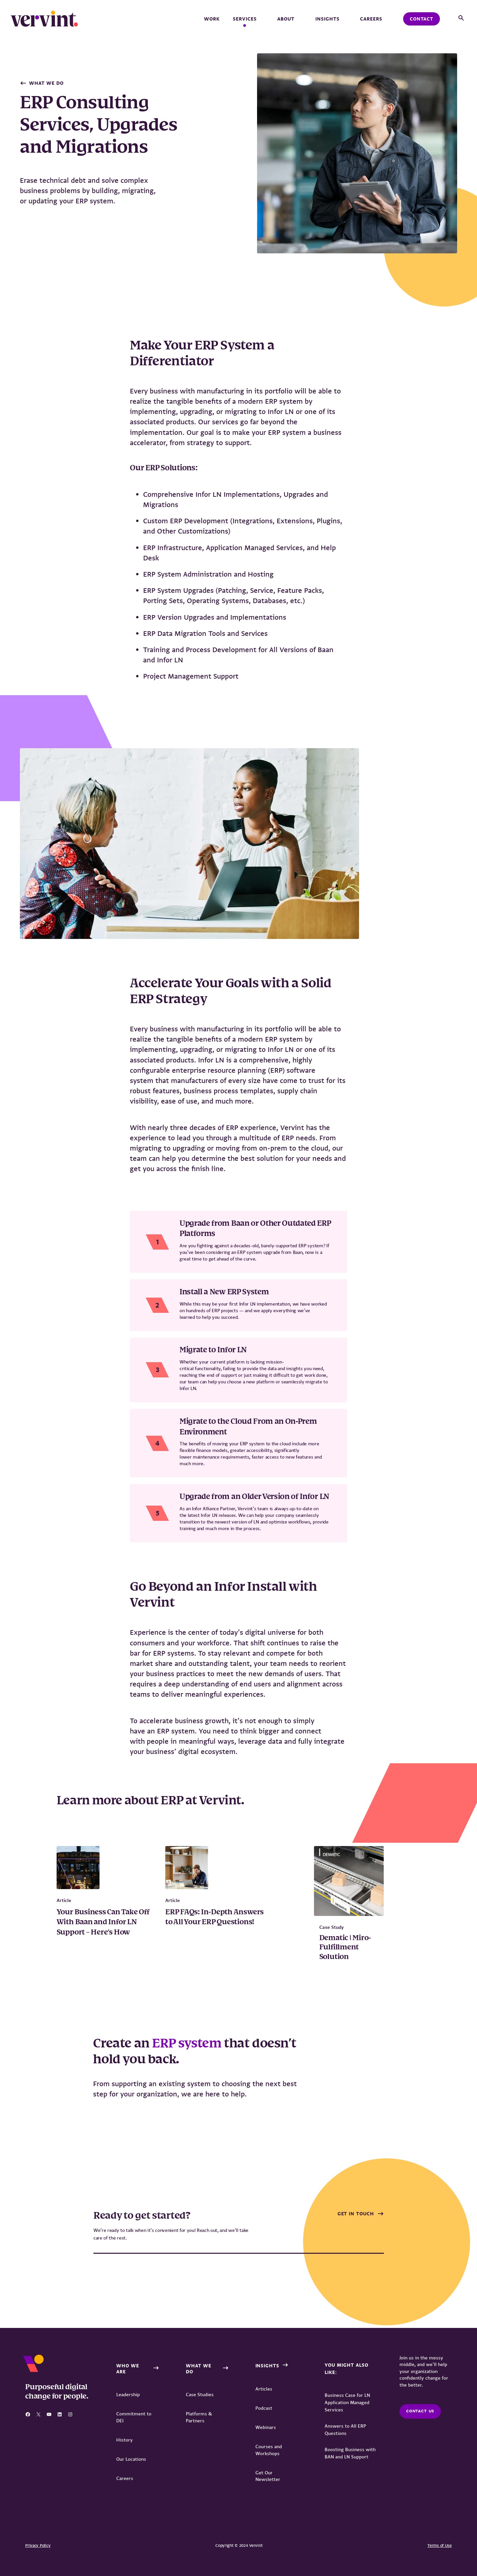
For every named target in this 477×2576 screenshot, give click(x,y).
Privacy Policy (37, 2545)
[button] (461, 18)
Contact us (420, 2411)
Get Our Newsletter (267, 2476)
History (124, 2440)
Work (212, 19)
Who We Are (127, 2369)
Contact (421, 19)
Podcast (263, 2408)
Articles (263, 2389)
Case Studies (200, 2394)
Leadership (128, 2394)
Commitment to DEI (133, 2417)
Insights (331, 19)
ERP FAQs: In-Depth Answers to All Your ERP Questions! (214, 1917)
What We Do (46, 83)
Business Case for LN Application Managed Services (347, 2402)
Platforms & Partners (199, 2417)
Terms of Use (439, 2545)
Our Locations (131, 2459)
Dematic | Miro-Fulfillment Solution (345, 1947)
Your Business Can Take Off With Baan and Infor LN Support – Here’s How (103, 1922)
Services (248, 19)
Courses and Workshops (268, 2450)
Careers (371, 19)
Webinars (265, 2427)
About (289, 19)
